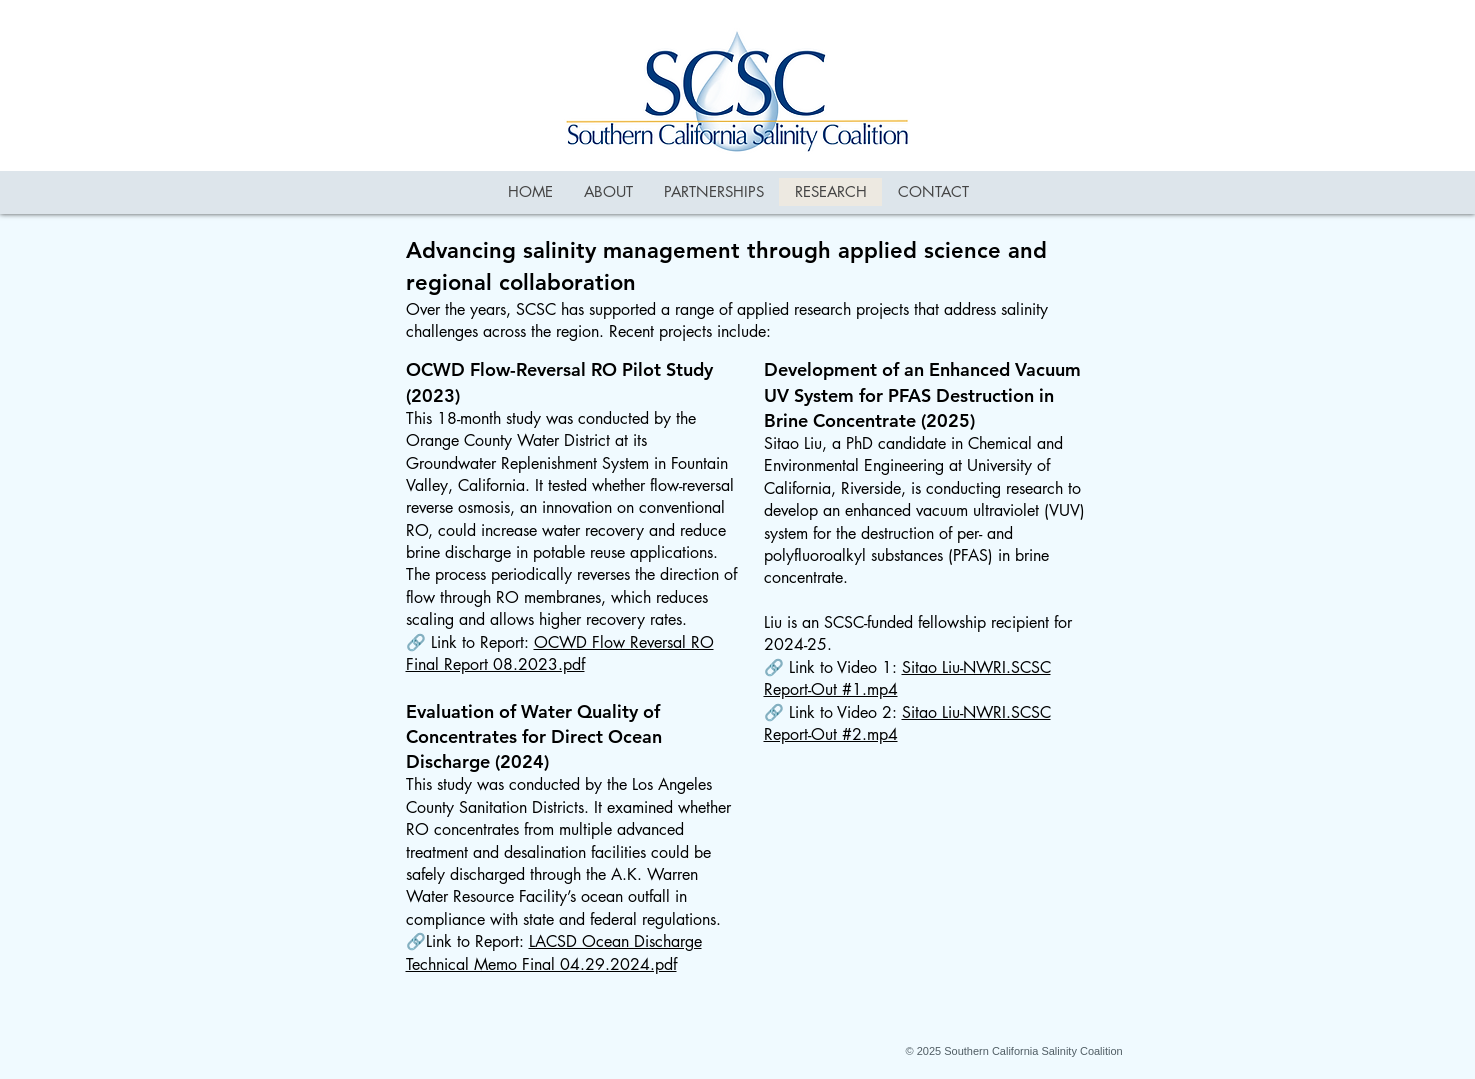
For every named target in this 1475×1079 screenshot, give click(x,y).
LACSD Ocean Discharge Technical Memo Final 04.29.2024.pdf (554, 952)
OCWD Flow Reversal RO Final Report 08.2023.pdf (560, 653)
